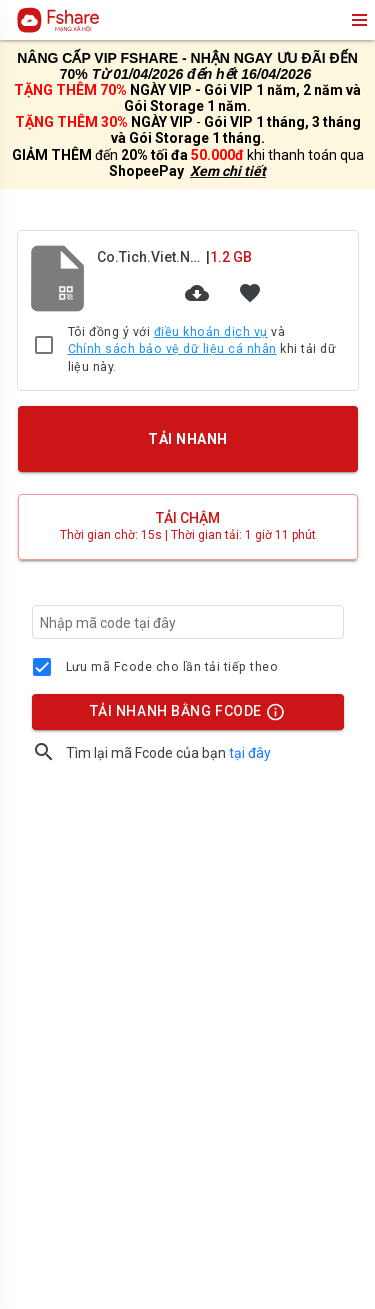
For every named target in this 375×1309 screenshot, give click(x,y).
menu (358, 20)
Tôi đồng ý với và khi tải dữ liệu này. (202, 349)
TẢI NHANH (187, 439)
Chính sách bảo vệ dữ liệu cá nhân (172, 349)
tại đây (250, 753)
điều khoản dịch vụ (211, 332)
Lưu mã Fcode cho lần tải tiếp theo (172, 667)
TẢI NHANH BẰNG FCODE (178, 716)
